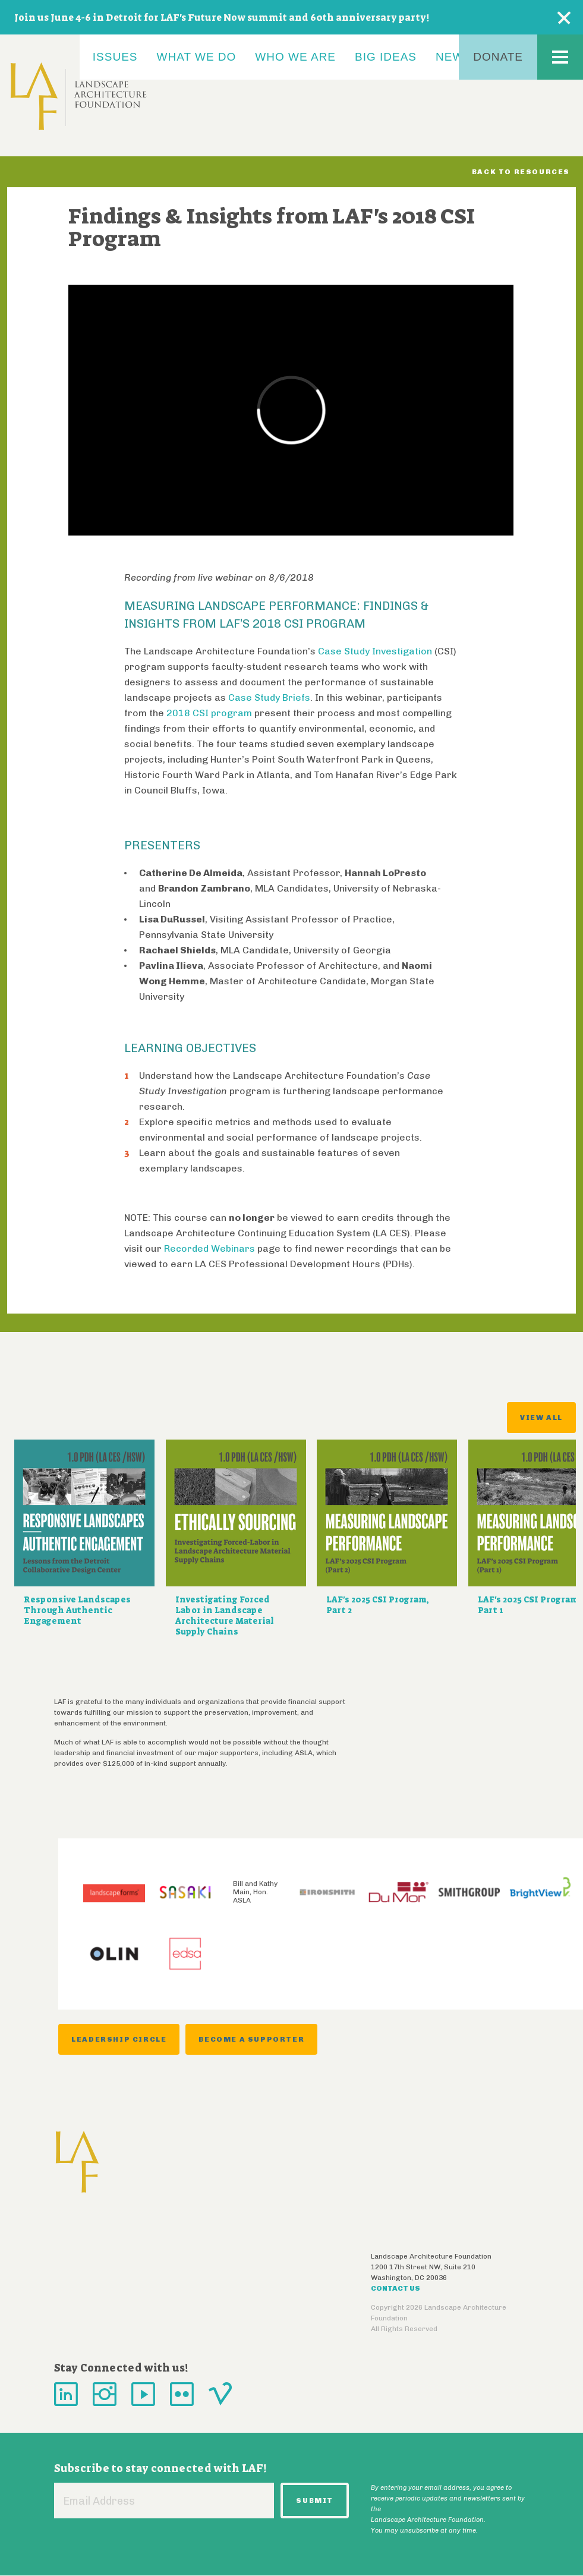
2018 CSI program (209, 713)
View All (541, 1417)
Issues (115, 57)
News (454, 57)
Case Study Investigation (375, 651)
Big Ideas (386, 57)
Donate (498, 57)
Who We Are (295, 57)
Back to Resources (521, 172)
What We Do (197, 57)
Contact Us (395, 2288)
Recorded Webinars (209, 1248)
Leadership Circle (118, 2039)
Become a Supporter (251, 2039)
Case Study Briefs (269, 697)
